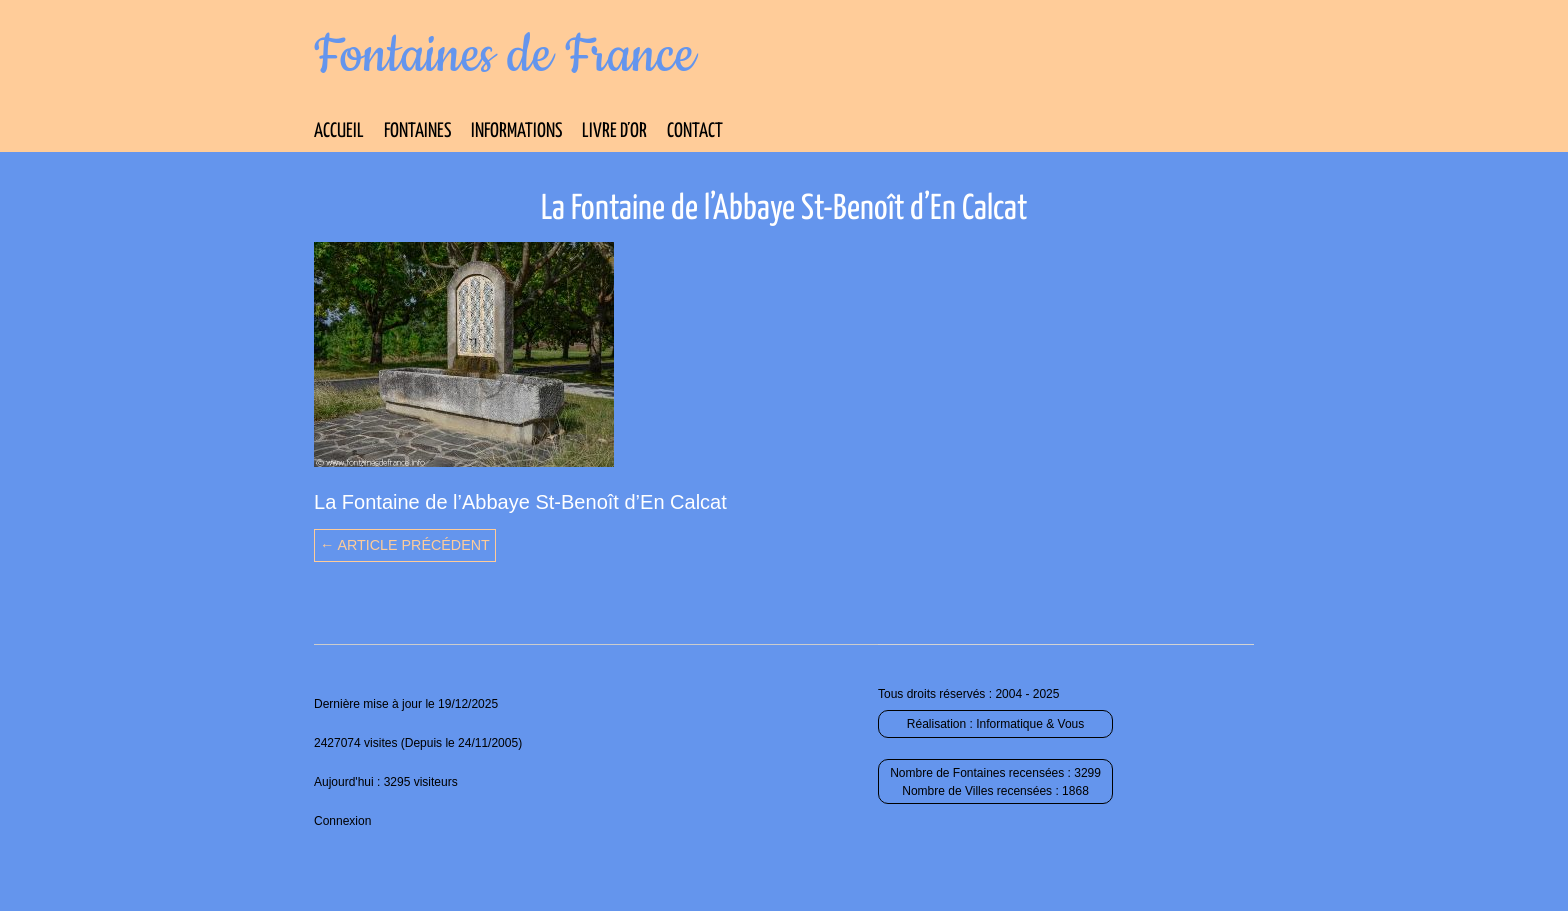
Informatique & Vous (1030, 724)
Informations (516, 131)
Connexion (342, 821)
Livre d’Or (614, 131)
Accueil (339, 131)
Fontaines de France (504, 56)
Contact (695, 131)
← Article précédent (405, 545)
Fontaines (417, 131)
